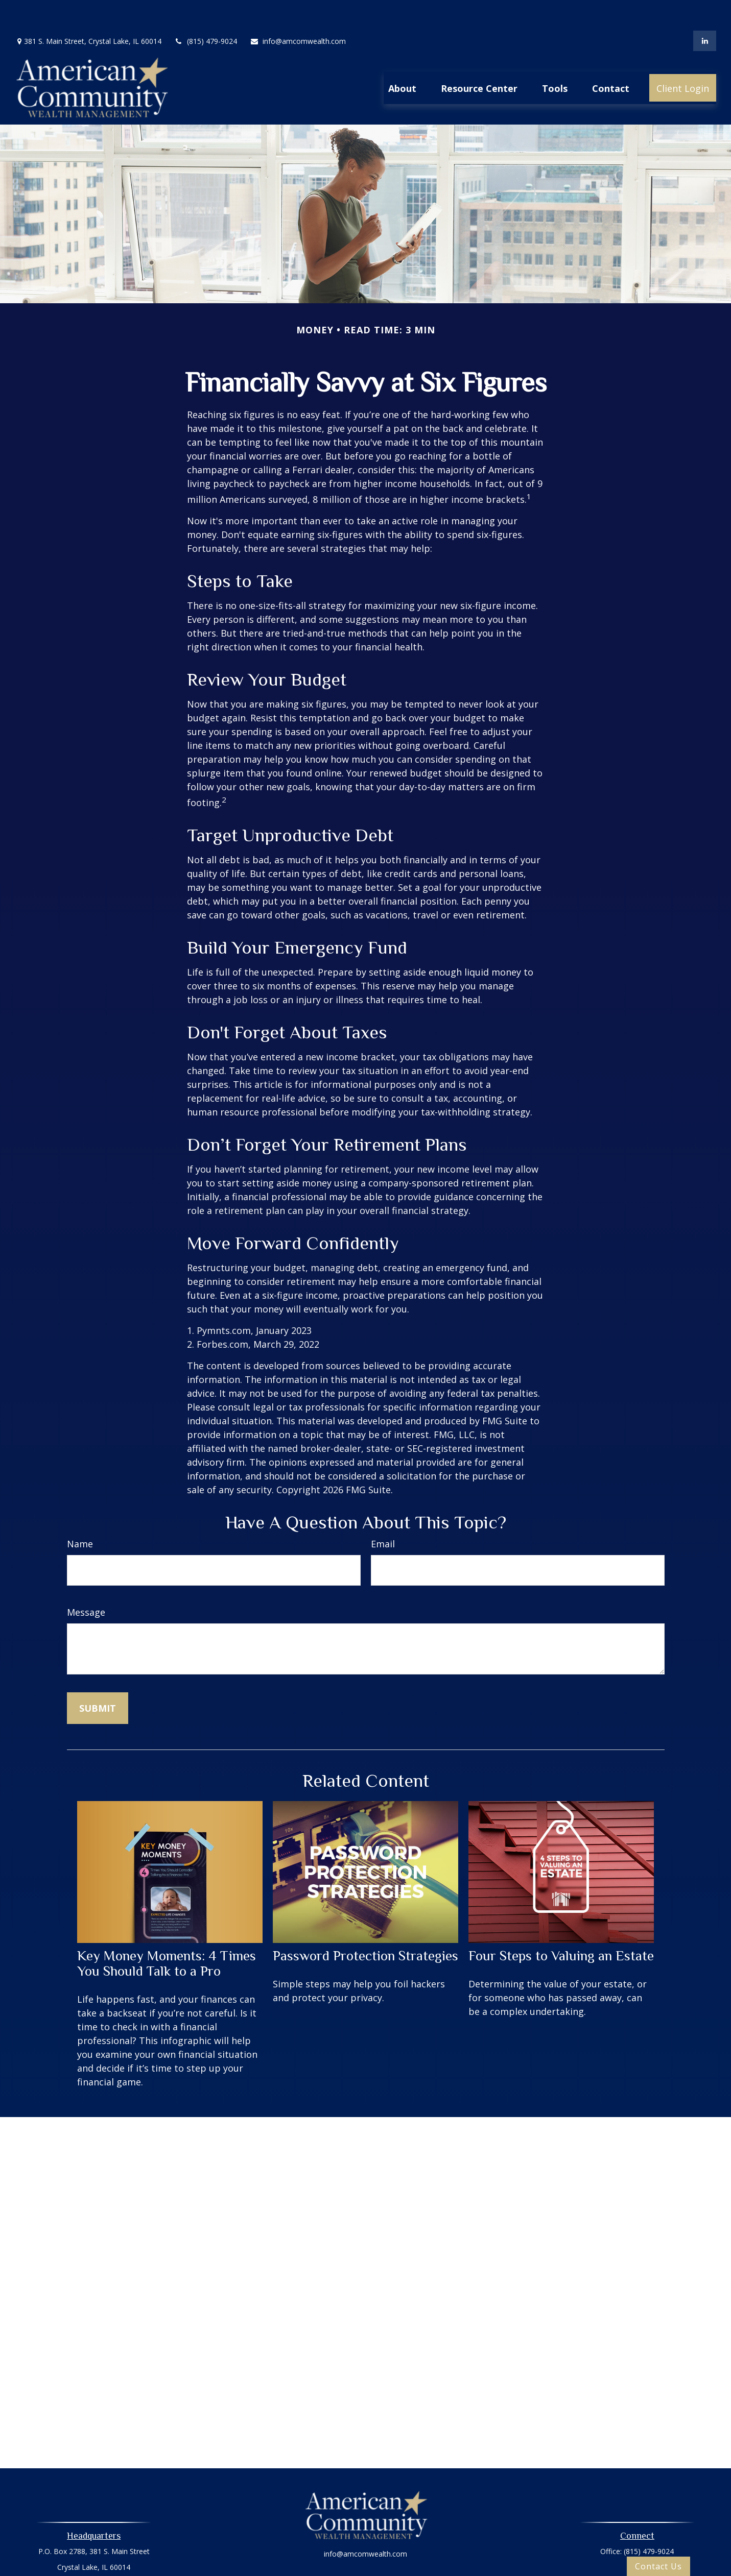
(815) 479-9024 (205, 10)
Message (86, 1581)
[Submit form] (97, 1677)
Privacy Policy (365, 2552)
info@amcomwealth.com (298, 10)
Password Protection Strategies (365, 1925)
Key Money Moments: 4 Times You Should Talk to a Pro (166, 1932)
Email (383, 1513)
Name (80, 1513)
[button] (402, 57)
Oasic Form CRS (365, 2569)
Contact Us (658, 2566)
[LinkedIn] (704, 10)
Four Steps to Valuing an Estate (561, 1925)
